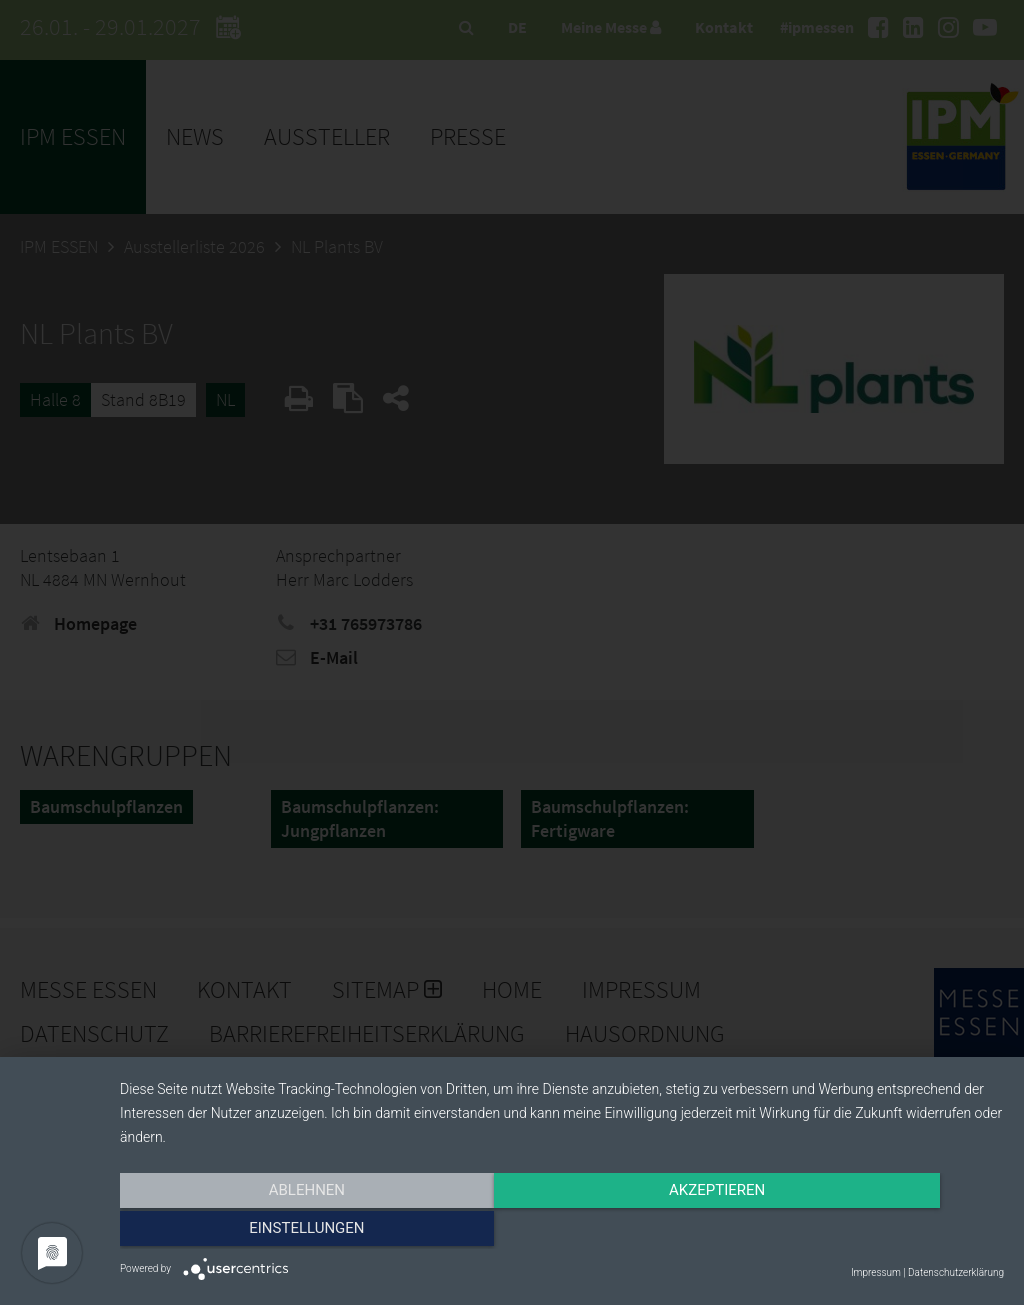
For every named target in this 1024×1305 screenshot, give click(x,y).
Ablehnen (252, 1232)
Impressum (876, 1272)
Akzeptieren (562, 1232)
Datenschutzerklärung (956, 1272)
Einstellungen (871, 1232)
